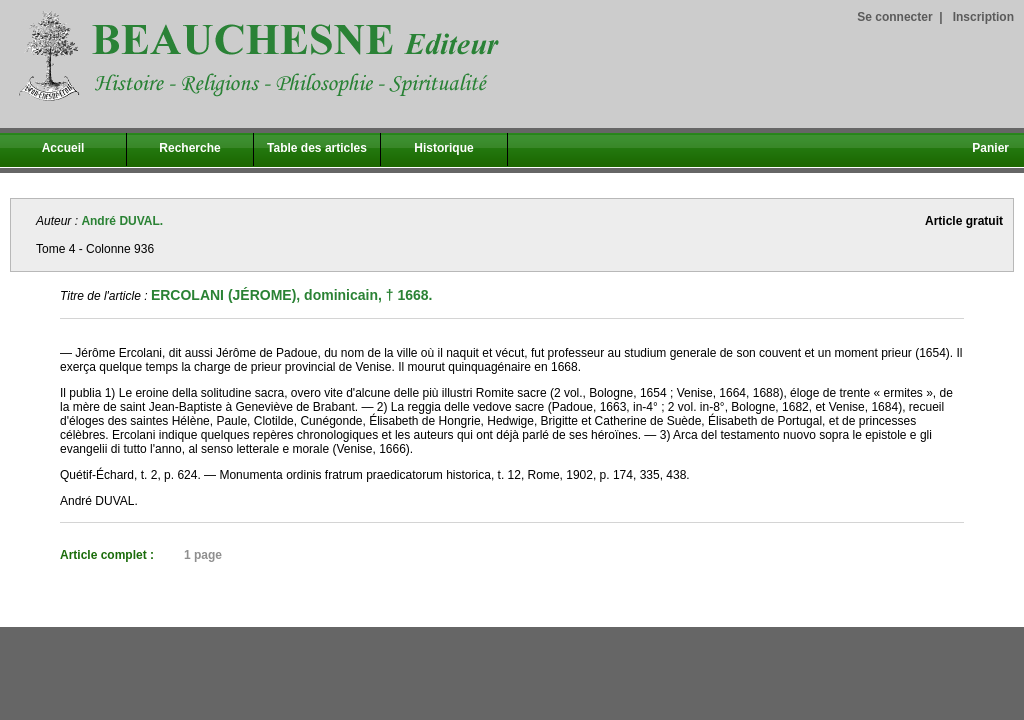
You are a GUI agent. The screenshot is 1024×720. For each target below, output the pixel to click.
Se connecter (894, 17)
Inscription (983, 17)
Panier (990, 148)
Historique (443, 148)
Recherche (189, 148)
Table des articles (317, 148)
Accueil (63, 148)
